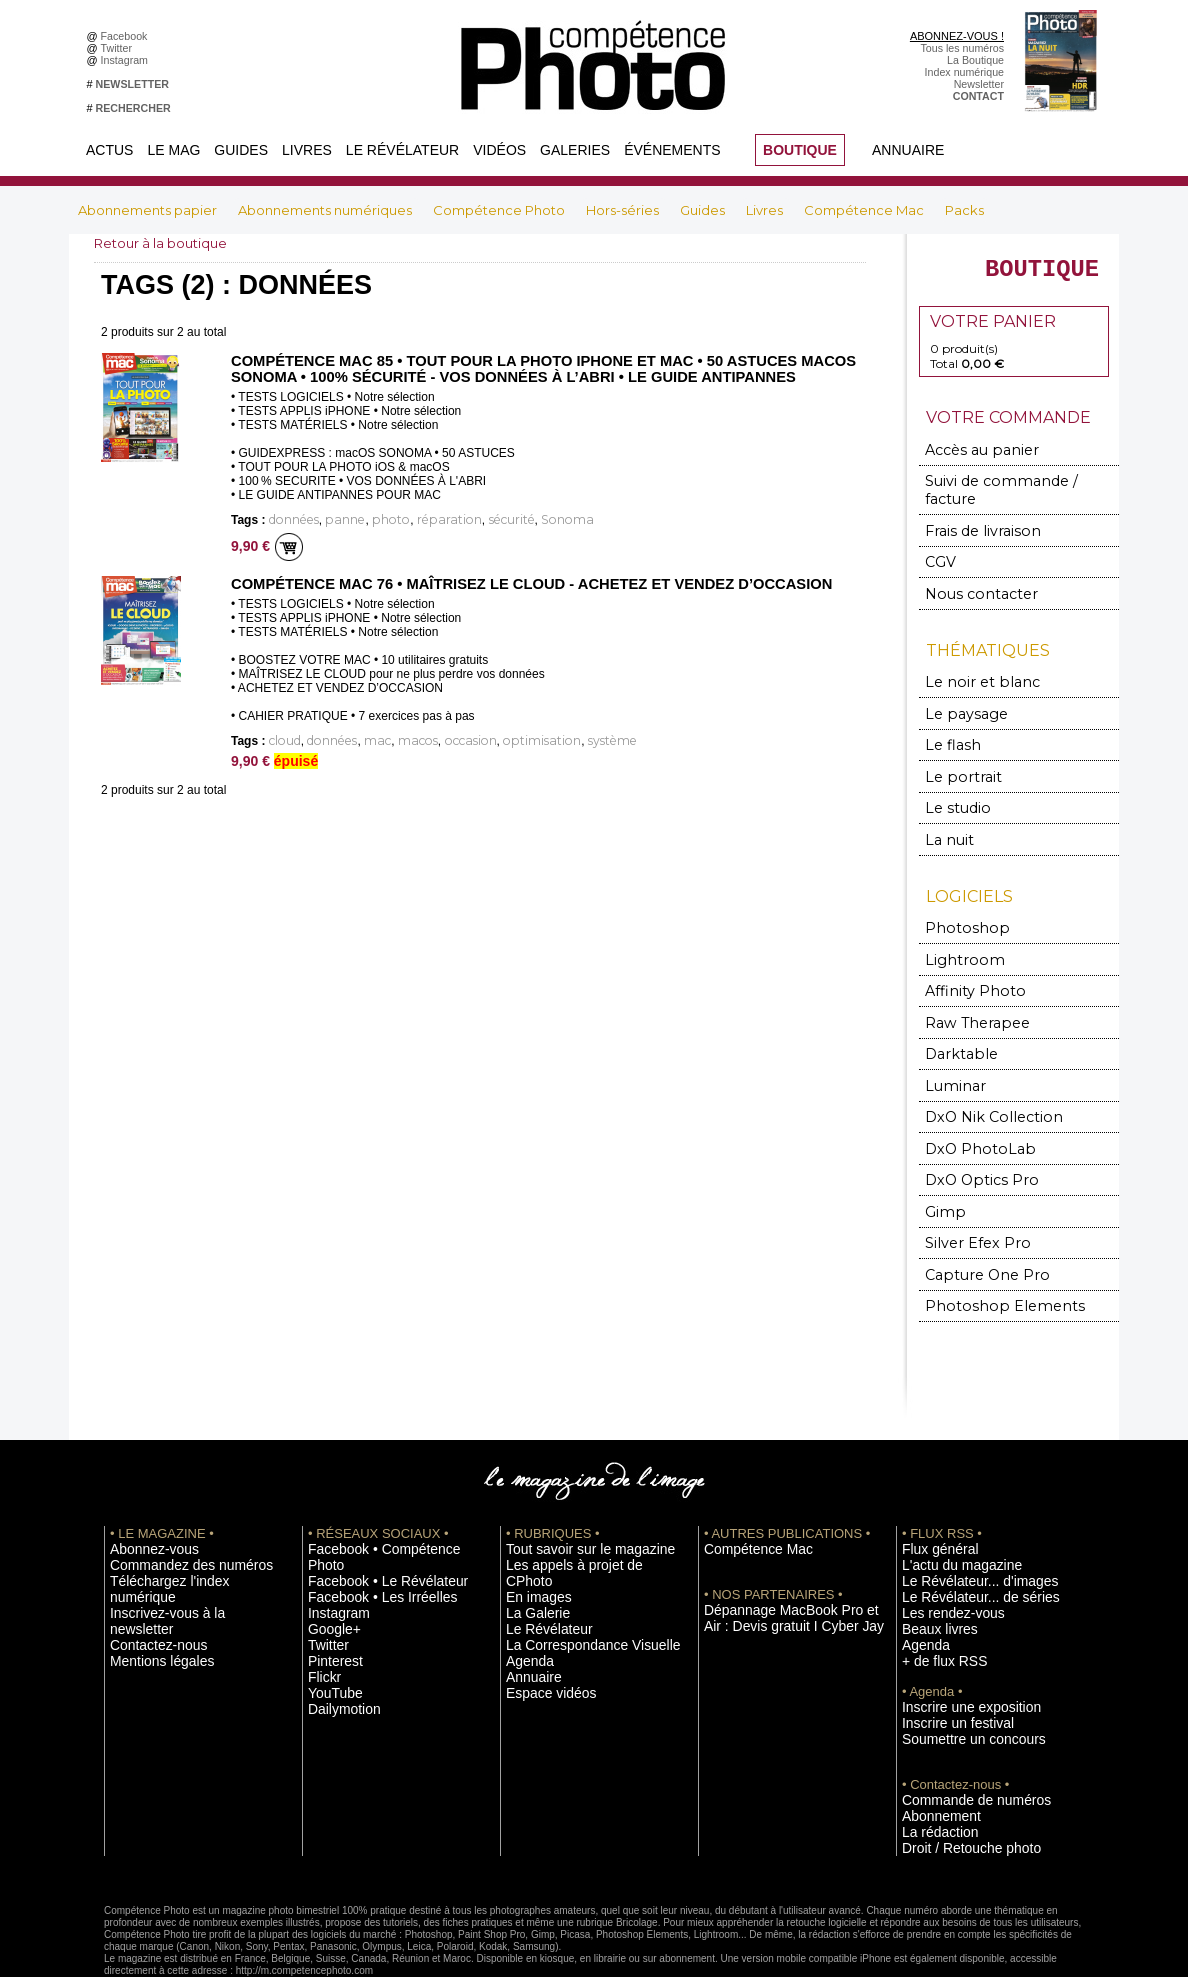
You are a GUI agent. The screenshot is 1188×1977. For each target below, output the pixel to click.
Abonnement (932, 1760)
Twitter (119, 48)
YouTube (329, 1625)
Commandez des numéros (172, 1520)
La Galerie (530, 1550)
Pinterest (329, 1595)
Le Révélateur (402, 150)
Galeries (575, 150)
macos (396, 739)
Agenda (524, 1595)
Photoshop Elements (986, 1262)
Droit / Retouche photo (955, 1790)
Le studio (951, 785)
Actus (109, 150)
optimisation (499, 739)
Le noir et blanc (970, 665)
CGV (939, 548)
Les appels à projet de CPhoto (577, 1520)
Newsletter (979, 84)
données (290, 519)
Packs (964, 210)
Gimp (943, 1172)
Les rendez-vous (941, 1565)
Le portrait (956, 755)
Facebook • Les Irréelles (365, 1535)
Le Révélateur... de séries (962, 1550)
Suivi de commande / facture (1008, 488)
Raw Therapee (967, 992)
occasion (440, 739)
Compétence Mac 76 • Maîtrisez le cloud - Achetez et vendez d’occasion (516, 583)
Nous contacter (969, 578)
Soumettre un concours (957, 1685)
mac (362, 739)
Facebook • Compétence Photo (382, 1505)
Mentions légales (150, 1580)
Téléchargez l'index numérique (182, 1535)
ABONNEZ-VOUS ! (957, 36)
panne (333, 519)
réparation (420, 519)
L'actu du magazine (948, 1520)
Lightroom (957, 932)
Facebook (127, 36)
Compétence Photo (500, 210)
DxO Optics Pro (972, 1142)
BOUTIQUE (800, 150)
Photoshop (958, 902)
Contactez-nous (147, 1565)
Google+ (328, 1565)
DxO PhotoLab (970, 1112)
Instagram (127, 60)
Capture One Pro (976, 1232)
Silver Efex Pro (967, 1202)
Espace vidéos (540, 1625)
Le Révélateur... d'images (962, 1535)
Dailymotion (336, 1640)
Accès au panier (971, 458)
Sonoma (520, 519)
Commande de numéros (959, 1745)
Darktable (955, 1022)
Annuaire (908, 150)
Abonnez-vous (144, 1505)
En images (531, 1535)
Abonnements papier (149, 210)
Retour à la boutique (165, 243)
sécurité (473, 519)
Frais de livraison (973, 518)
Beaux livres (931, 1580)
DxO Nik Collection (980, 1082)
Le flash (947, 725)
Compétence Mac (865, 210)
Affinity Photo (967, 962)
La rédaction (931, 1775)
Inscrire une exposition (955, 1655)
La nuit (946, 815)
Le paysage (958, 695)
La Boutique (975, 60)
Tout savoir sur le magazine (571, 1505)
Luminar (951, 1052)
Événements (672, 150)
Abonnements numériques (326, 210)
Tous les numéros (962, 48)
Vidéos (499, 150)
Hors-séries (624, 210)
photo (372, 519)
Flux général (931, 1505)
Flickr (320, 1610)
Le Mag (173, 150)
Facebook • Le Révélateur (369, 1520)
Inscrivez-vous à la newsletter (180, 1550)
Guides (241, 150)
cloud (282, 739)
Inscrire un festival (945, 1670)
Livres (307, 150)
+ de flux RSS (934, 1610)
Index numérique (964, 72)
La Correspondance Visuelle (573, 1580)
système (558, 739)
